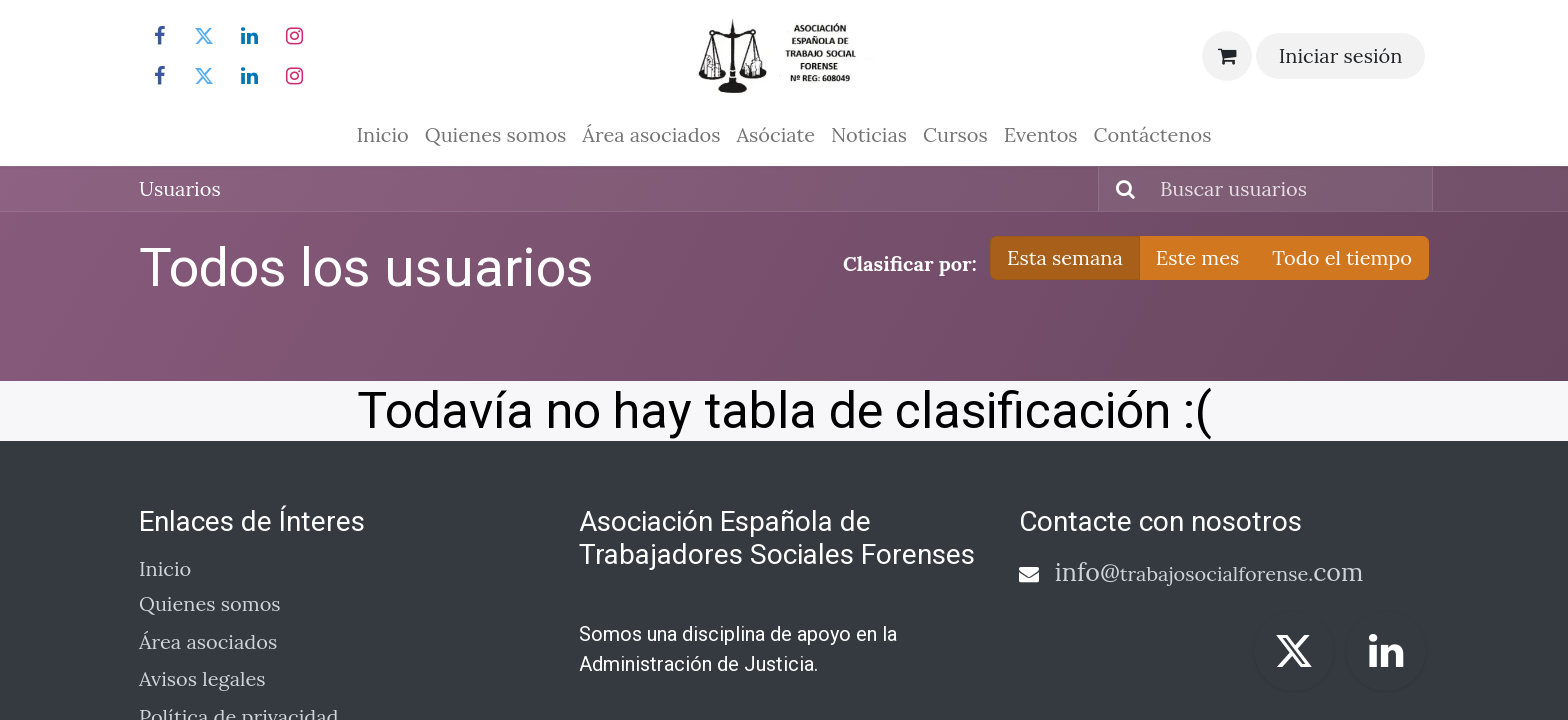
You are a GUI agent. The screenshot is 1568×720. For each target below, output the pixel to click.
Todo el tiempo (1342, 257)
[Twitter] (204, 36)
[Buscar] (1119, 189)
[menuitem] (382, 135)
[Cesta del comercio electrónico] (1227, 56)
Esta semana (1065, 257)
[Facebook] (159, 36)
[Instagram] (295, 36)
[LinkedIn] (250, 36)
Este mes (1198, 257)
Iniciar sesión (1341, 55)
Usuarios (180, 188)
